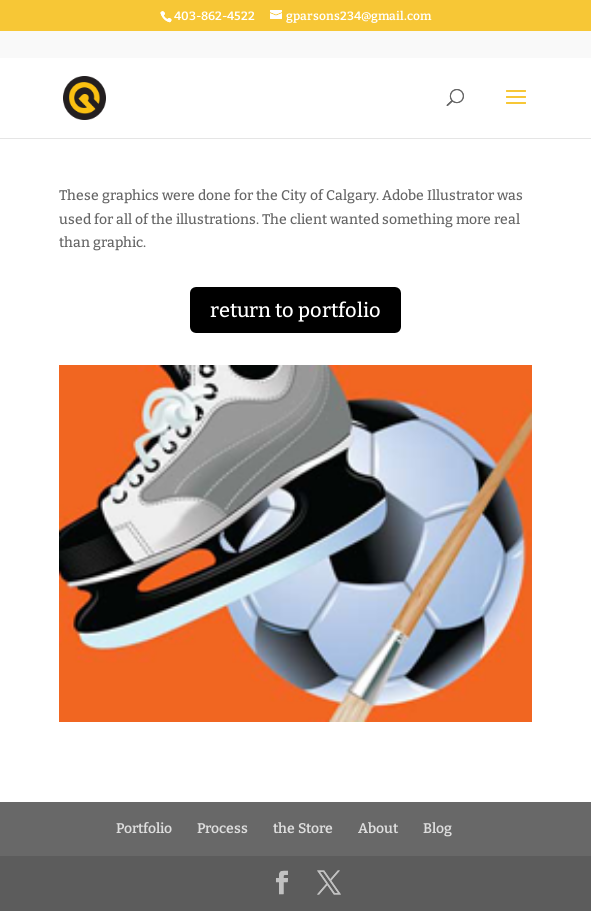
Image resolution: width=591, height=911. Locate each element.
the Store (303, 828)
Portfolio (144, 828)
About (378, 828)
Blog (437, 828)
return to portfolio (295, 310)
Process (222, 828)
